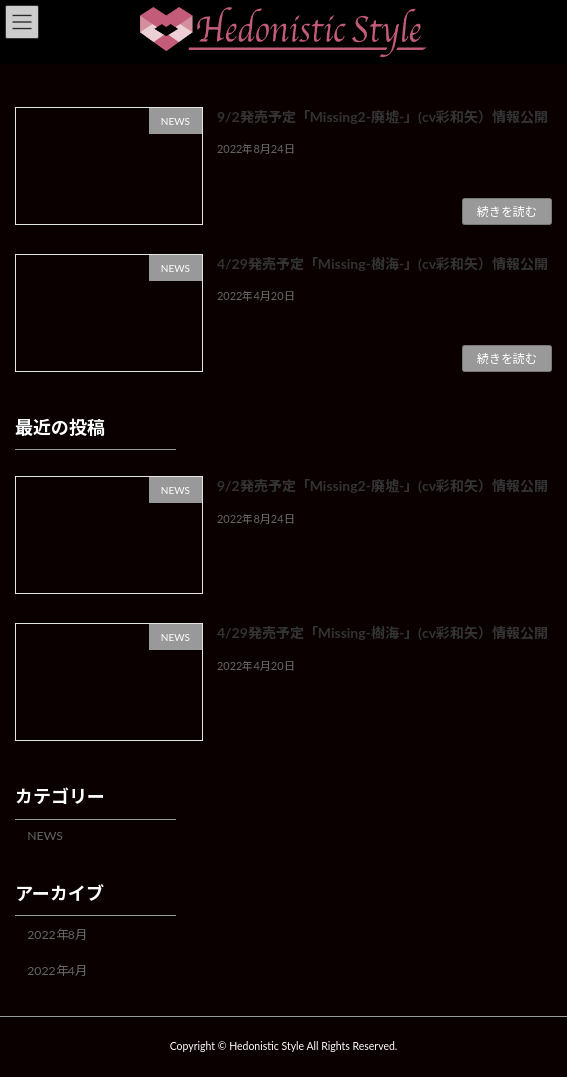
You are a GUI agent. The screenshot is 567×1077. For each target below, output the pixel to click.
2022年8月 (57, 934)
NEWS (45, 835)
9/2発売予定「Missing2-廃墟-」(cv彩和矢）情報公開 (382, 116)
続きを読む (507, 211)
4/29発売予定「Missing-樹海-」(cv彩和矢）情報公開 (382, 263)
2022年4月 (57, 970)
